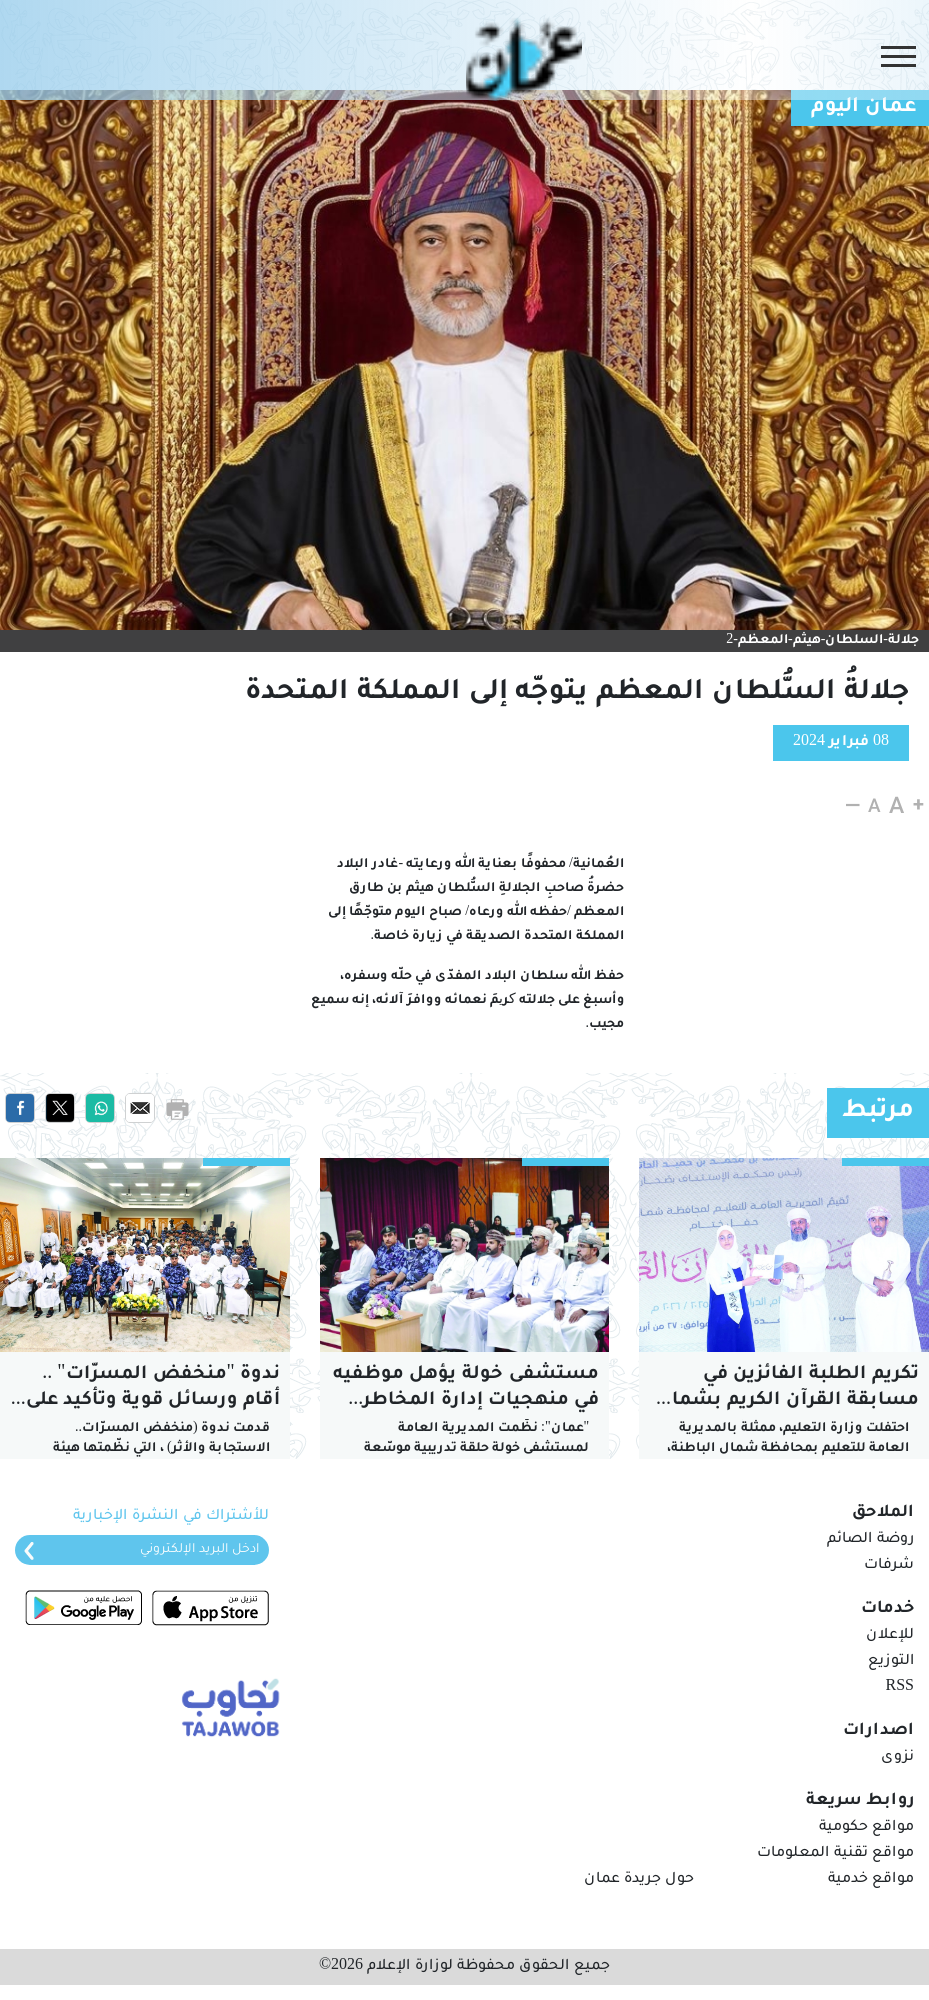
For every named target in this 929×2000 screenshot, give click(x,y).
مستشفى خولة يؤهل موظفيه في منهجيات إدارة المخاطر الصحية (466, 1389)
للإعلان (890, 1636)
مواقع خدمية (871, 1880)
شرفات (889, 1566)
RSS (900, 1688)
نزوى (897, 1758)
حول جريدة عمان (639, 1880)
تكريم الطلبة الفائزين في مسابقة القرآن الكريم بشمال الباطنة (788, 1389)
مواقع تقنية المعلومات (835, 1854)
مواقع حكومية (866, 1828)
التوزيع (891, 1662)
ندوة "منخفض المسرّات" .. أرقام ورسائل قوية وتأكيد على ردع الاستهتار (149, 1389)
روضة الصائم (870, 1540)
